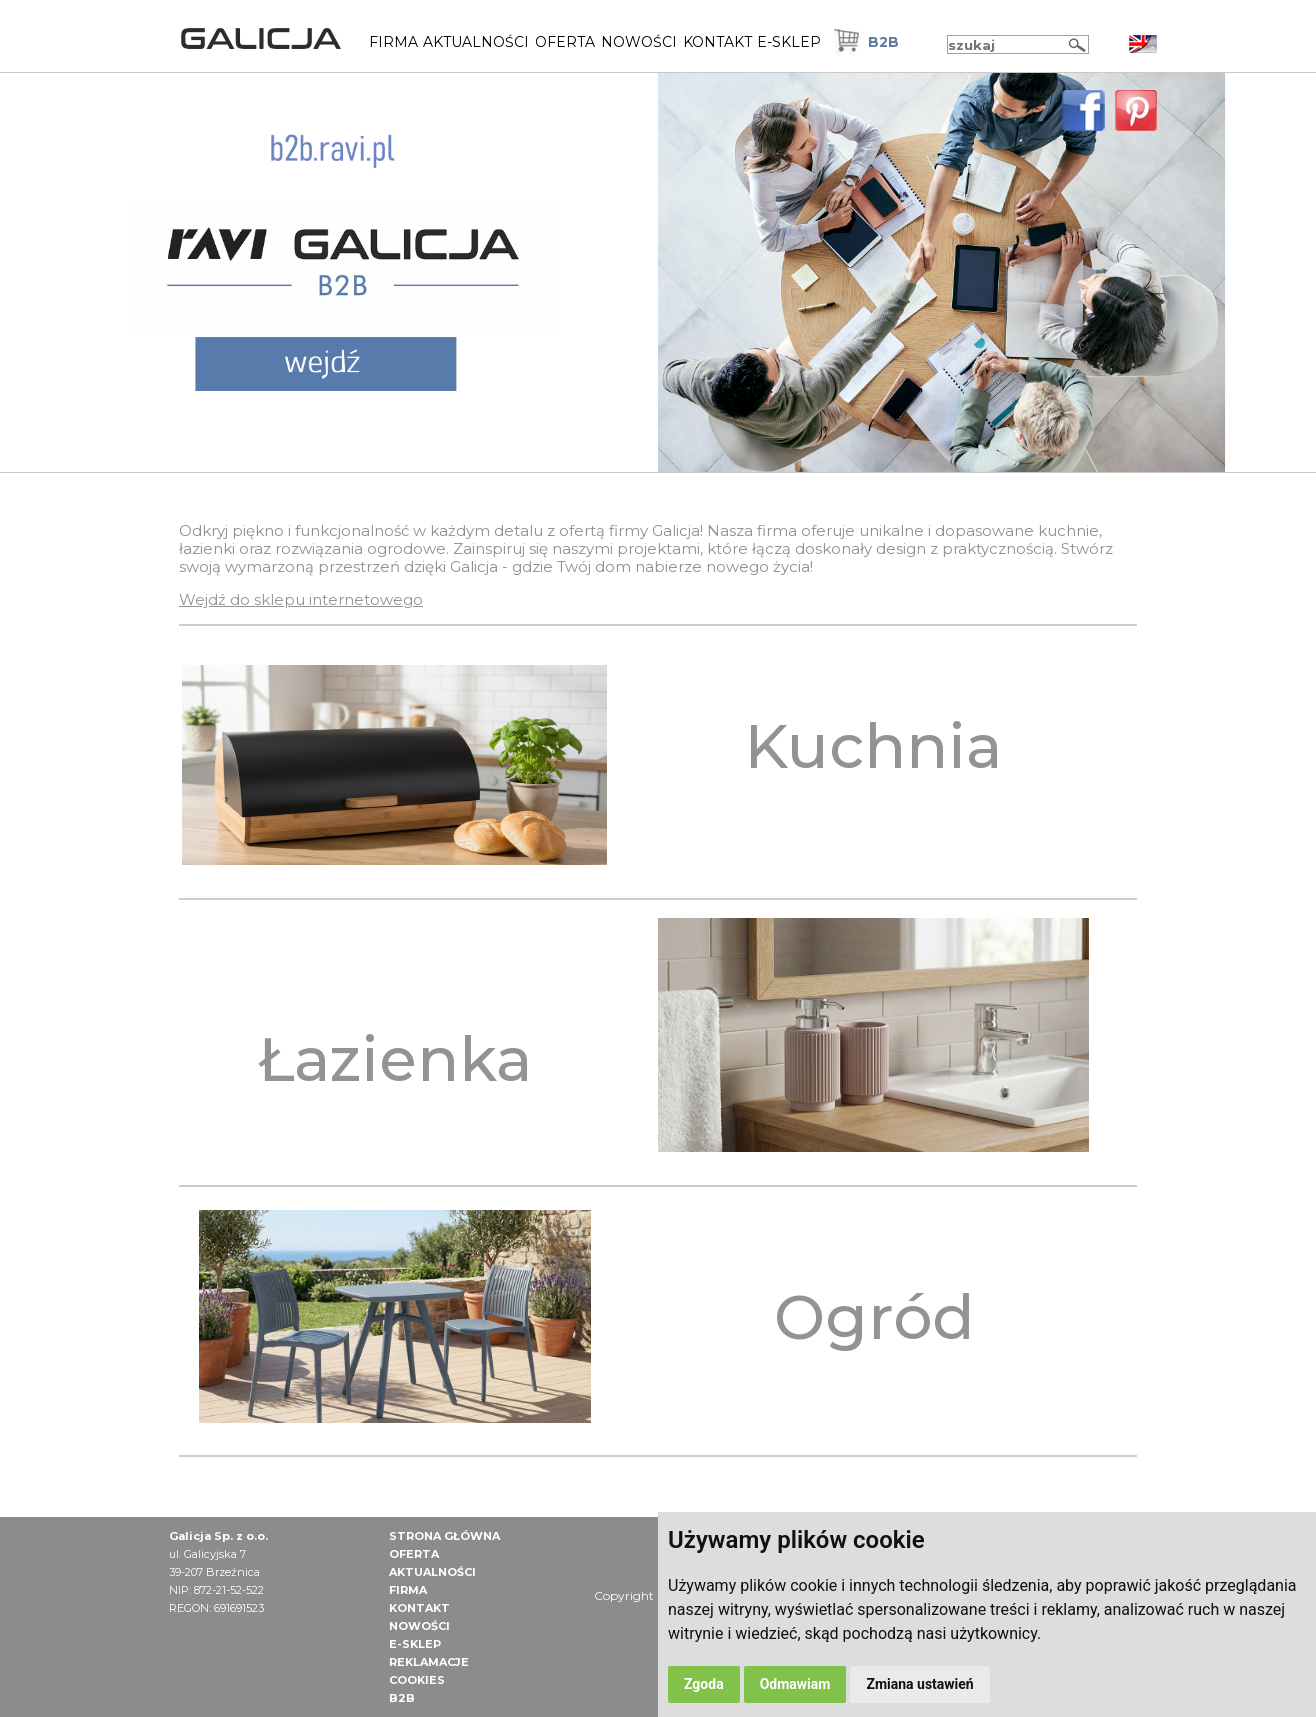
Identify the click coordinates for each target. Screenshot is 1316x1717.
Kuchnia (873, 746)
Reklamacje (429, 1662)
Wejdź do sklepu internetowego (301, 599)
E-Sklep (789, 42)
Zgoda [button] (704, 1684)
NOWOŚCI (639, 42)
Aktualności (476, 42)
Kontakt (717, 42)
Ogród (874, 1317)
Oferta (565, 42)
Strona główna (444, 1536)
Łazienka (395, 1059)
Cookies (417, 1680)
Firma (393, 42)
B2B (883, 42)
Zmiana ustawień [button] (919, 1684)
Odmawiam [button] (795, 1684)
